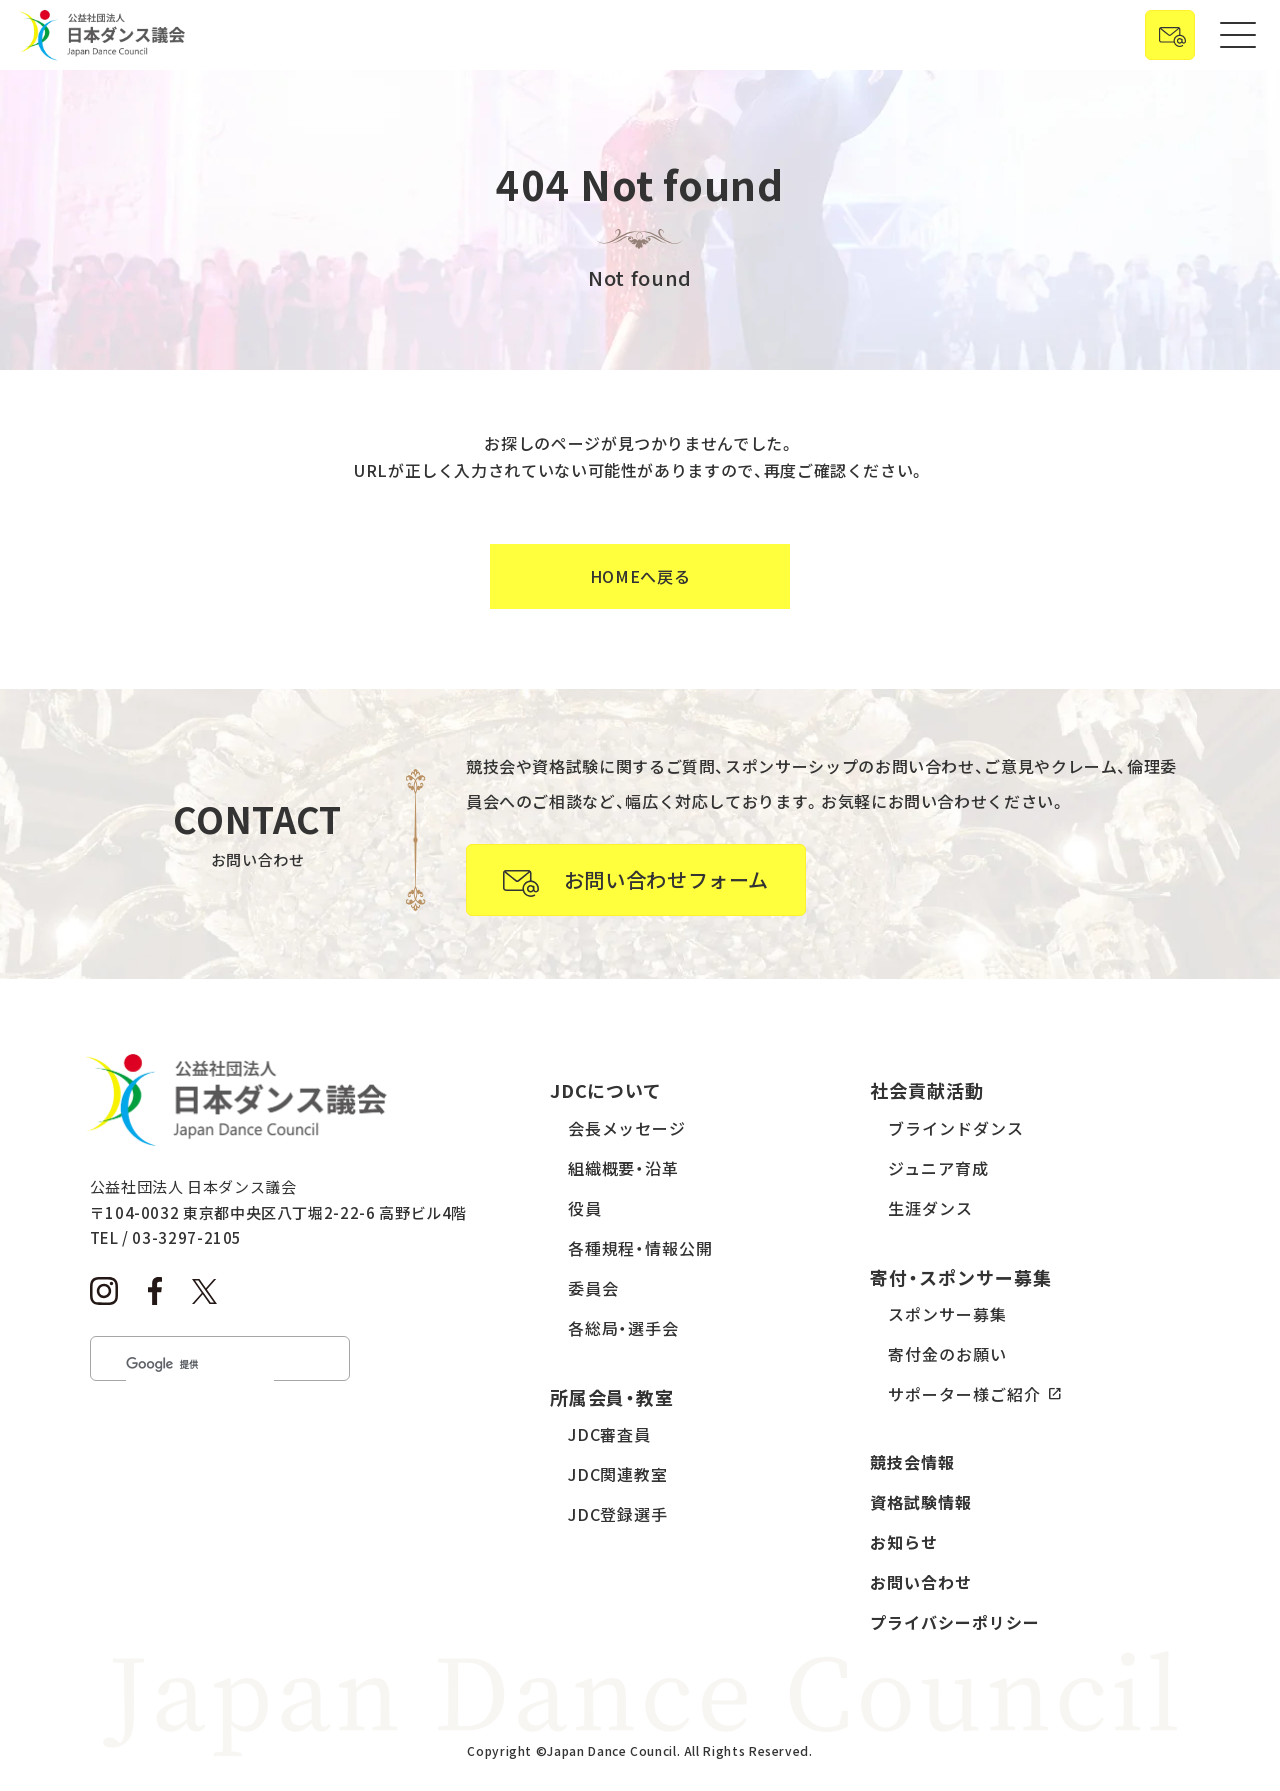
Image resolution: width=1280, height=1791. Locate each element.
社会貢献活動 (927, 1090)
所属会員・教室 (612, 1397)
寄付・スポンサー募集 (961, 1277)
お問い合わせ (921, 1582)
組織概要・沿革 (624, 1168)
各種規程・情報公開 (641, 1248)
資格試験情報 (921, 1502)
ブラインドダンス (956, 1128)
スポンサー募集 (947, 1314)
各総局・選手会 (624, 1328)
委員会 (593, 1288)
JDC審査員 (610, 1434)
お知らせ (904, 1542)
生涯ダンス (930, 1208)
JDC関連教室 (618, 1474)
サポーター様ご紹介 (964, 1394)
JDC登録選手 (618, 1514)
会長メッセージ (627, 1128)
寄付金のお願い (947, 1354)
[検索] (199, 1364)
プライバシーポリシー (955, 1622)
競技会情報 (912, 1462)
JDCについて (606, 1090)
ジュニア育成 (938, 1168)
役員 (585, 1208)
